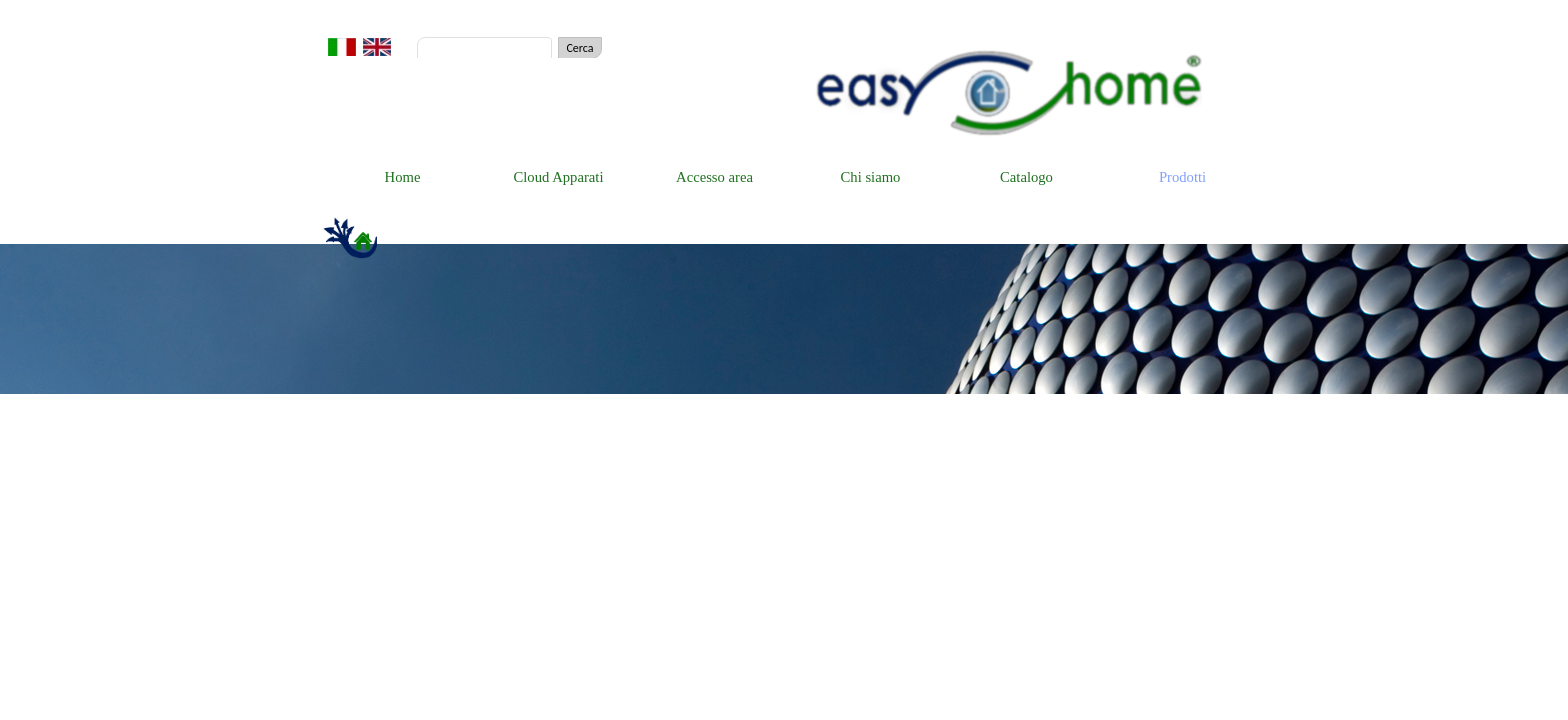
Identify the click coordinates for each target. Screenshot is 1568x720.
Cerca (579, 48)
